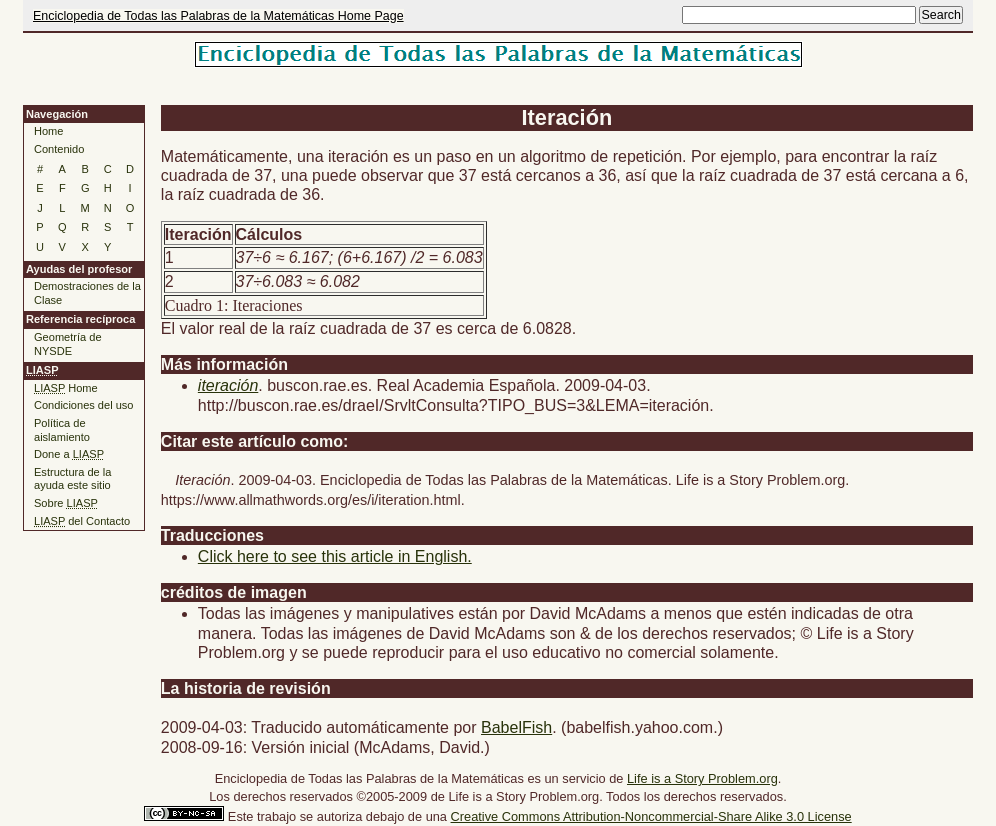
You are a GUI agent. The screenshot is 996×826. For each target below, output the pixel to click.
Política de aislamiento (62, 430)
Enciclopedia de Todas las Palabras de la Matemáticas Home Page (218, 16)
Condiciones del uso (84, 405)
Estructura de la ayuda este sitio (72, 479)
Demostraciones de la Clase (87, 293)
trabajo (276, 816)
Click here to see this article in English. (335, 556)
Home (48, 131)
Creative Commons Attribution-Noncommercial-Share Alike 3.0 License (651, 816)
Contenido (59, 149)
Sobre (66, 503)
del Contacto (82, 521)
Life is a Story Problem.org (702, 778)
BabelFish (516, 727)
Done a (69, 454)
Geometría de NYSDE (68, 344)
